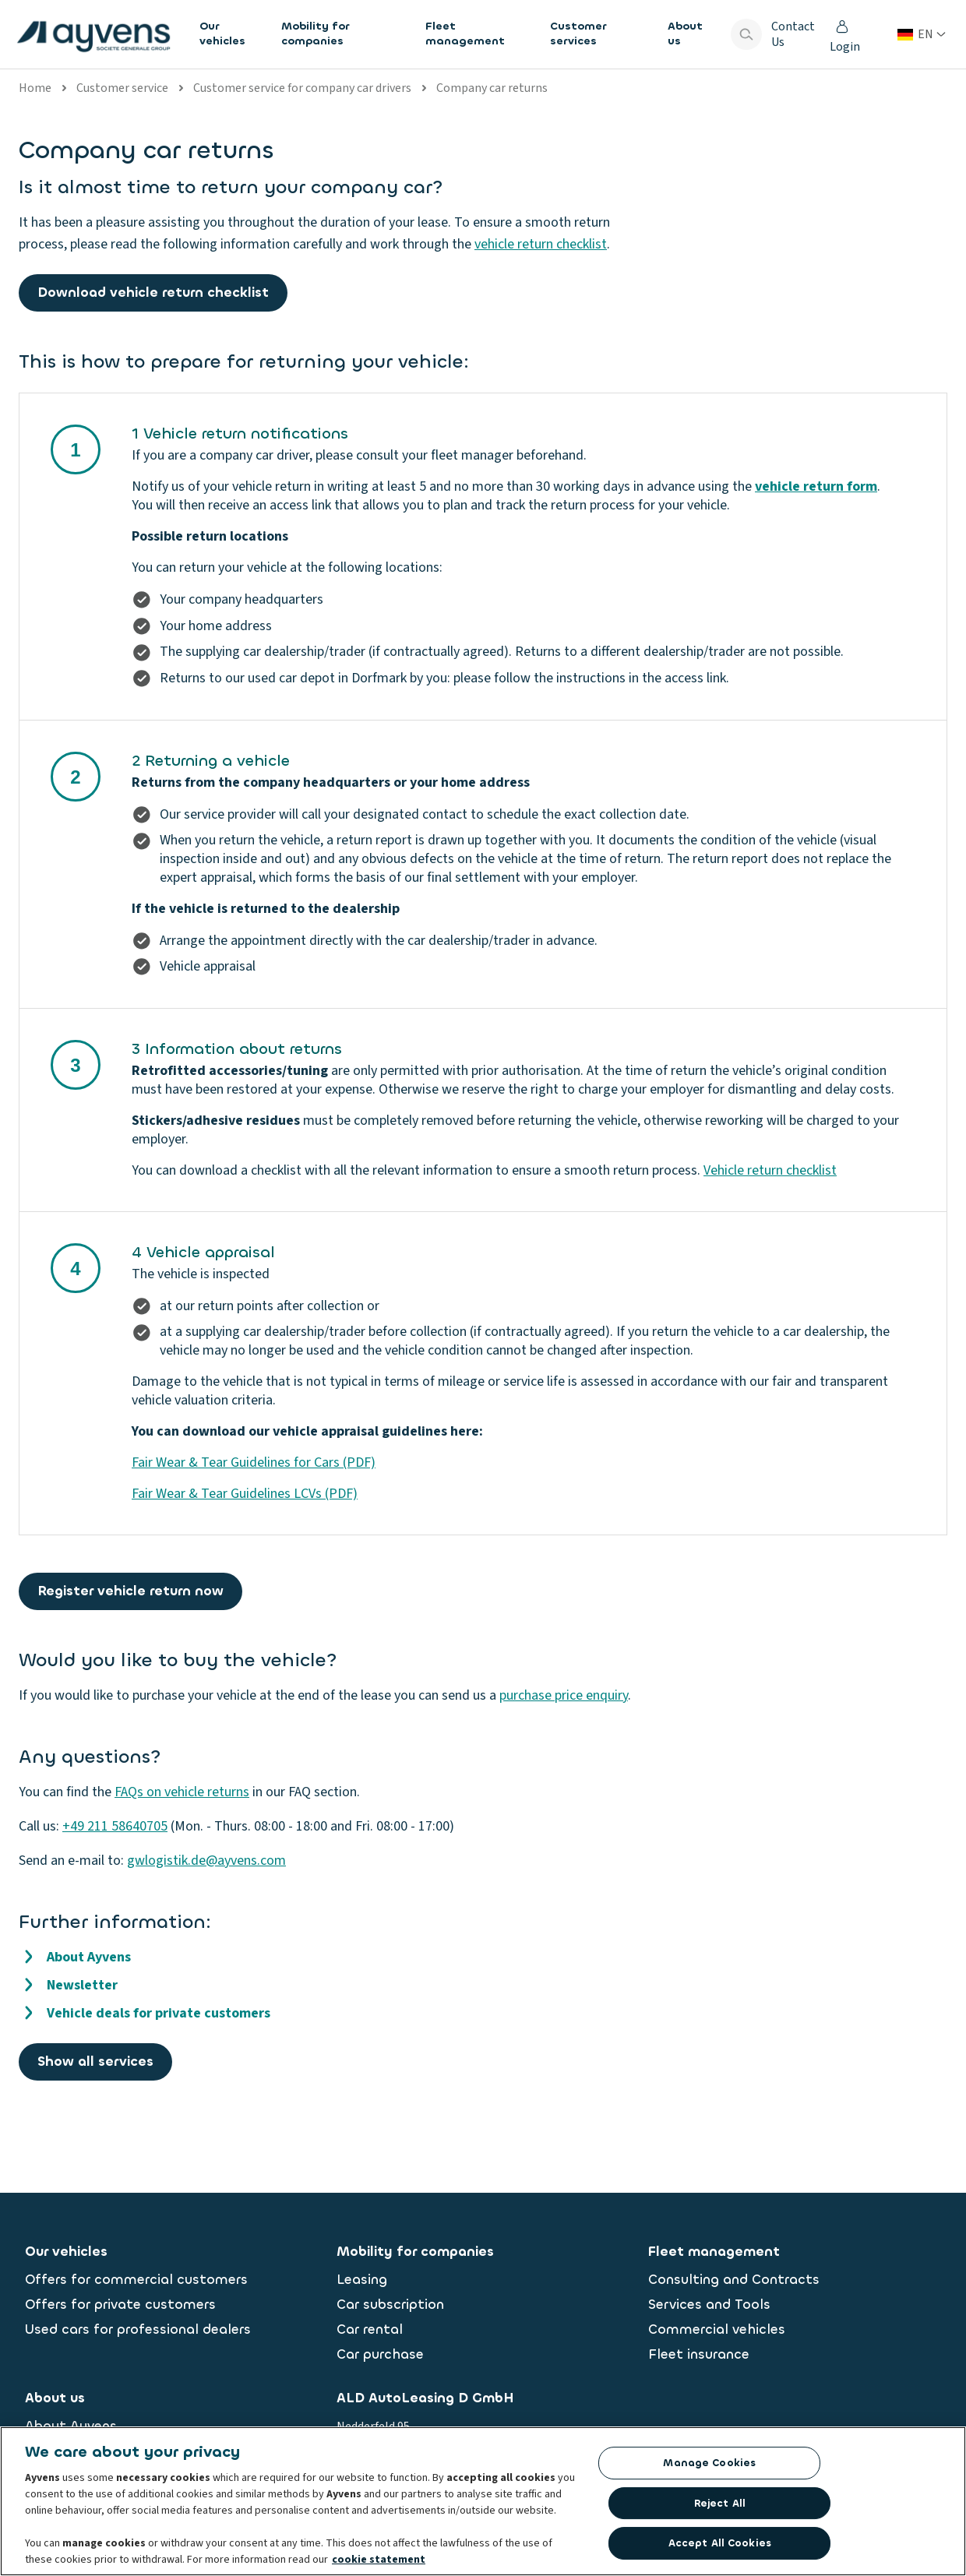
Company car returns (492, 88)
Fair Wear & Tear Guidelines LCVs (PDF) (245, 1493)
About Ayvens (89, 1957)
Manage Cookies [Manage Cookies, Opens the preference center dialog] (709, 2466)
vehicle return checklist (540, 244)
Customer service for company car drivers (302, 88)
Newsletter (82, 1985)
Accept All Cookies (719, 2547)
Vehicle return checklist (770, 1170)
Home (35, 88)
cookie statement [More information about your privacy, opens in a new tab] (378, 2563)
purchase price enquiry (563, 1695)
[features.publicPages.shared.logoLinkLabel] (93, 34)
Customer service (122, 88)
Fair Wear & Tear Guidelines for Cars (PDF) (253, 1462)
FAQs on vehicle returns (182, 1792)
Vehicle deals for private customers (158, 2013)
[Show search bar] (746, 34)
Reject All (720, 2507)
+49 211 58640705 (114, 1826)
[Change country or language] (921, 34)
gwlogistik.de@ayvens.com (206, 1860)
